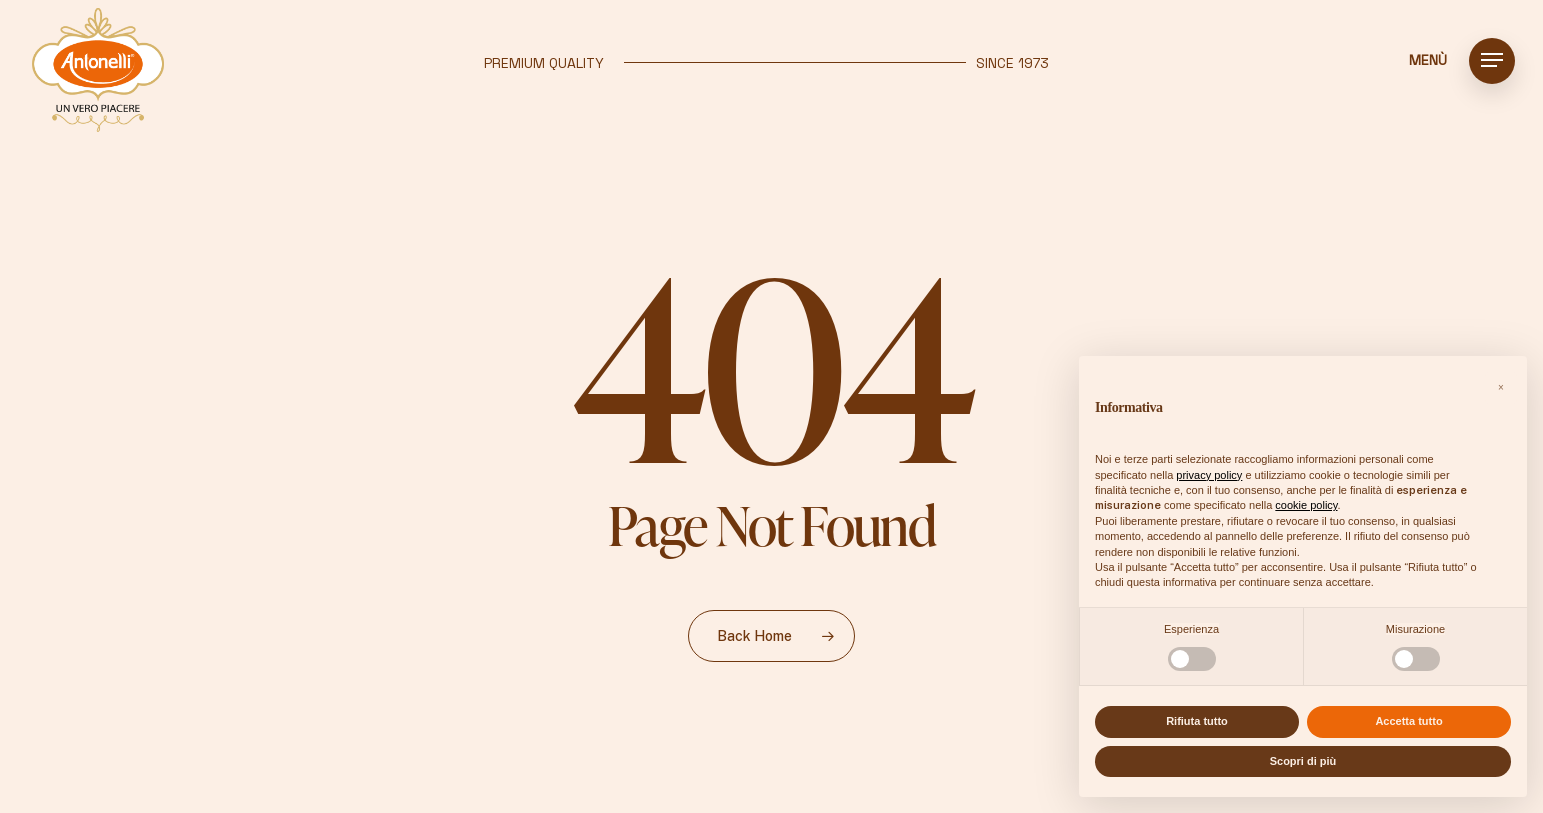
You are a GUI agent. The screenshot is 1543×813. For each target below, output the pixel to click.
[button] (1492, 60)
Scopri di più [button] (1303, 761)
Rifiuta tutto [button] (1197, 721)
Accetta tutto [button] (1408, 721)
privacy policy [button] (1209, 475)
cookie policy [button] (1306, 505)
